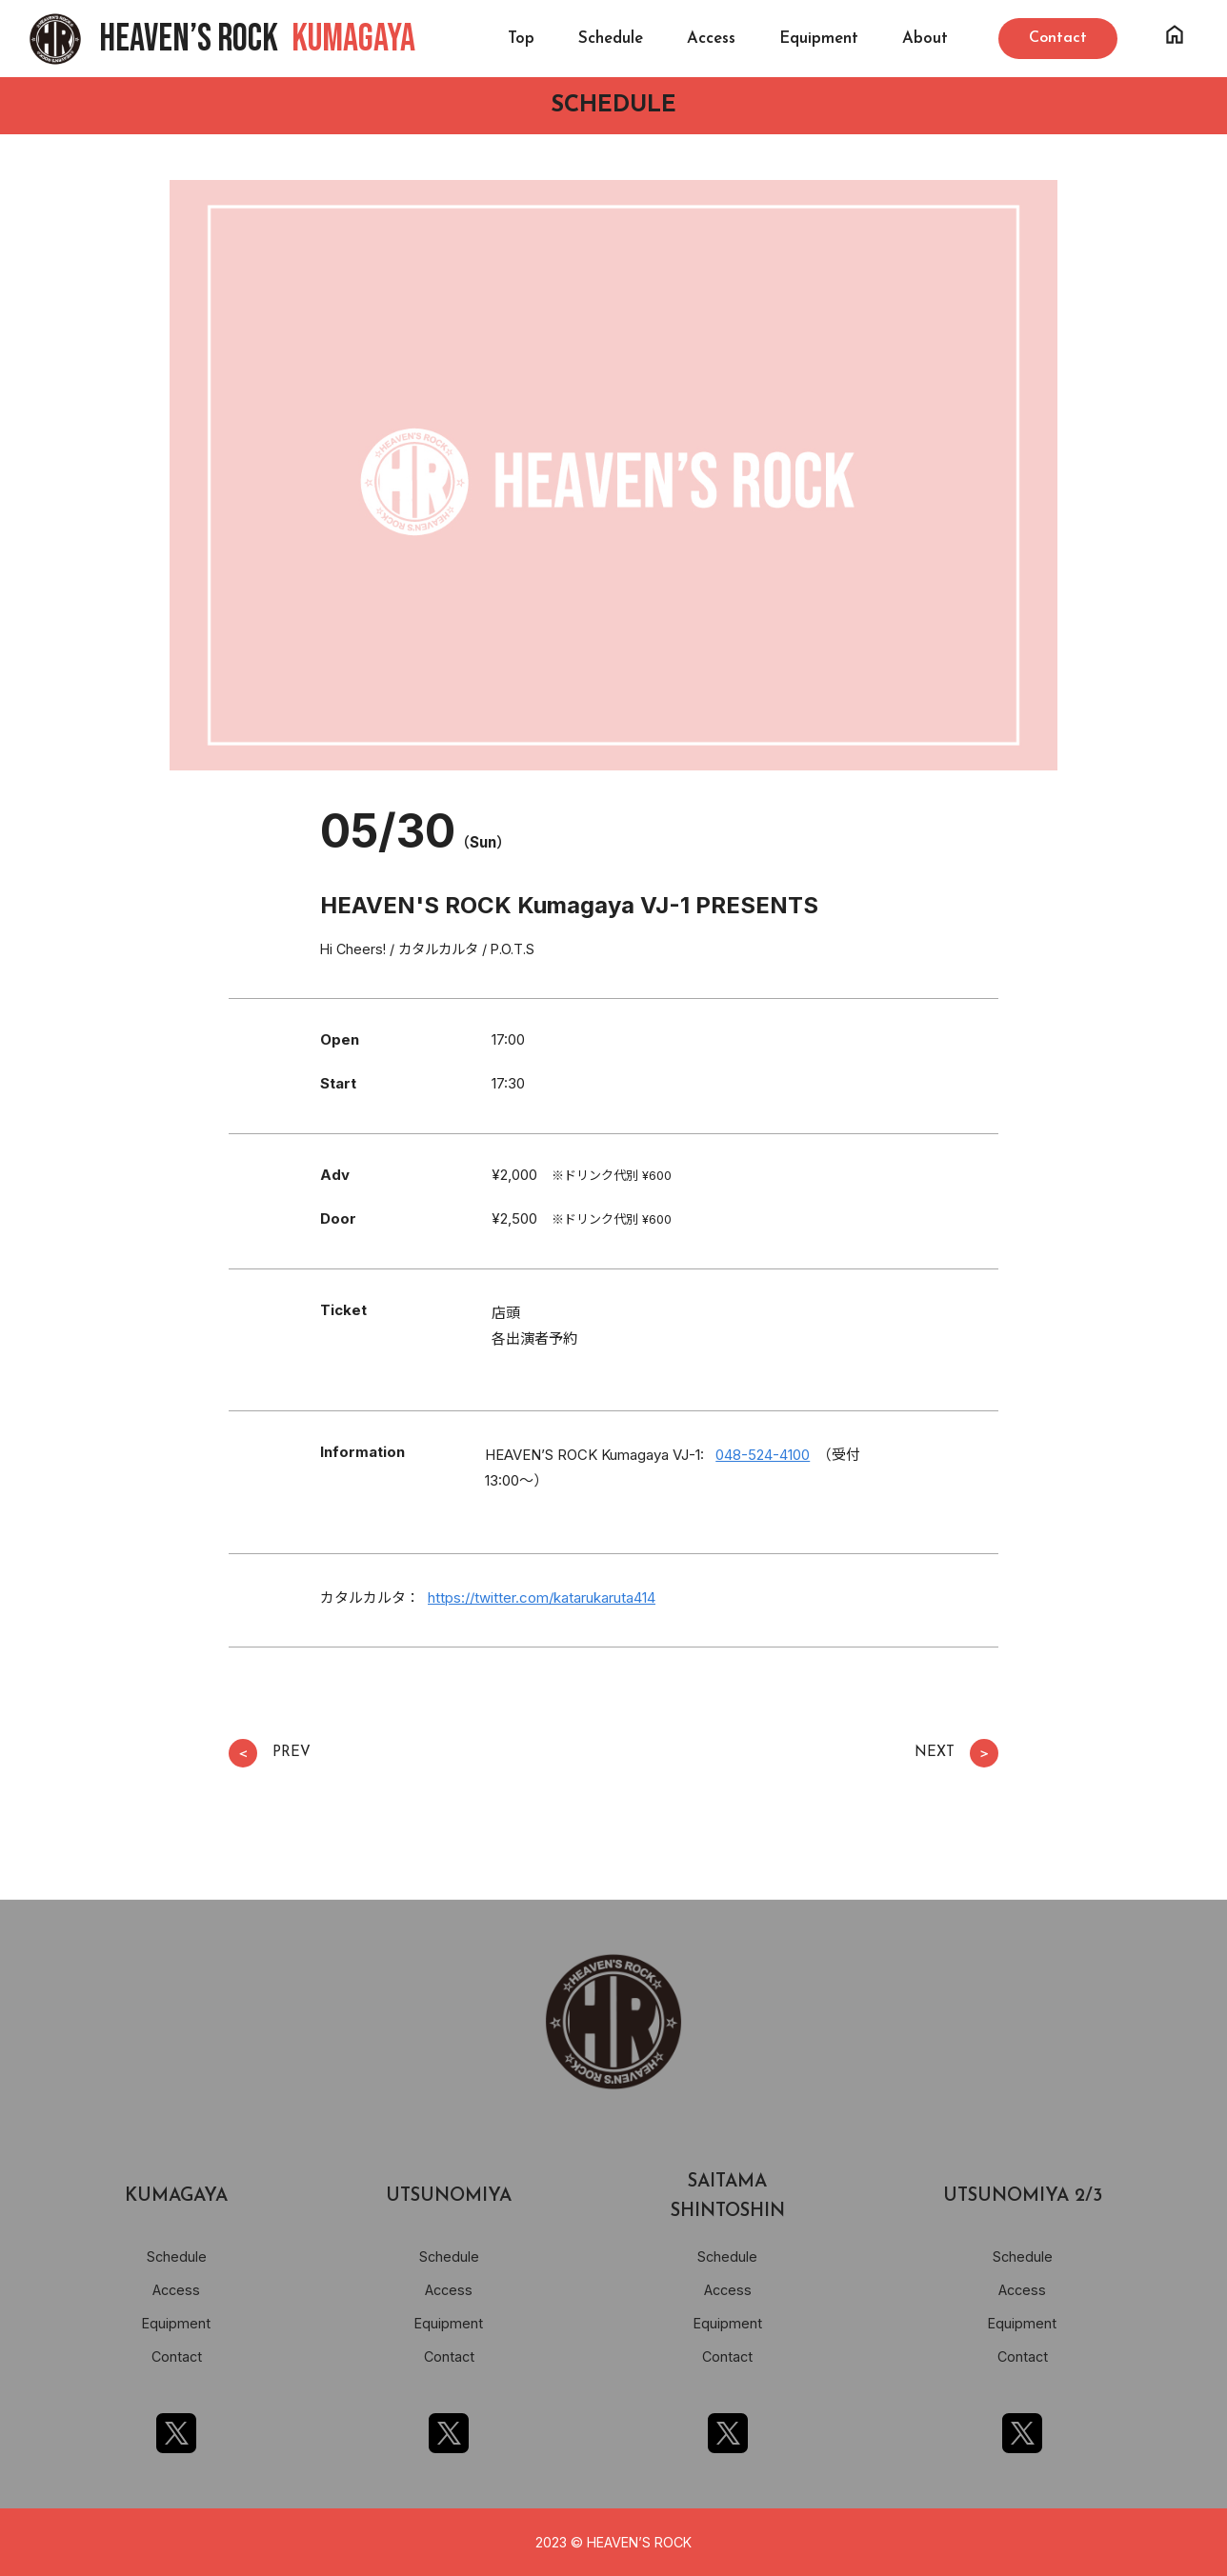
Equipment (818, 38)
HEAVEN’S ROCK (257, 39)
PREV (270, 1753)
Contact (176, 2356)
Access (711, 38)
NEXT (956, 1753)
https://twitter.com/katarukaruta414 (541, 1597)
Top (521, 38)
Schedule (610, 38)
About (925, 38)
